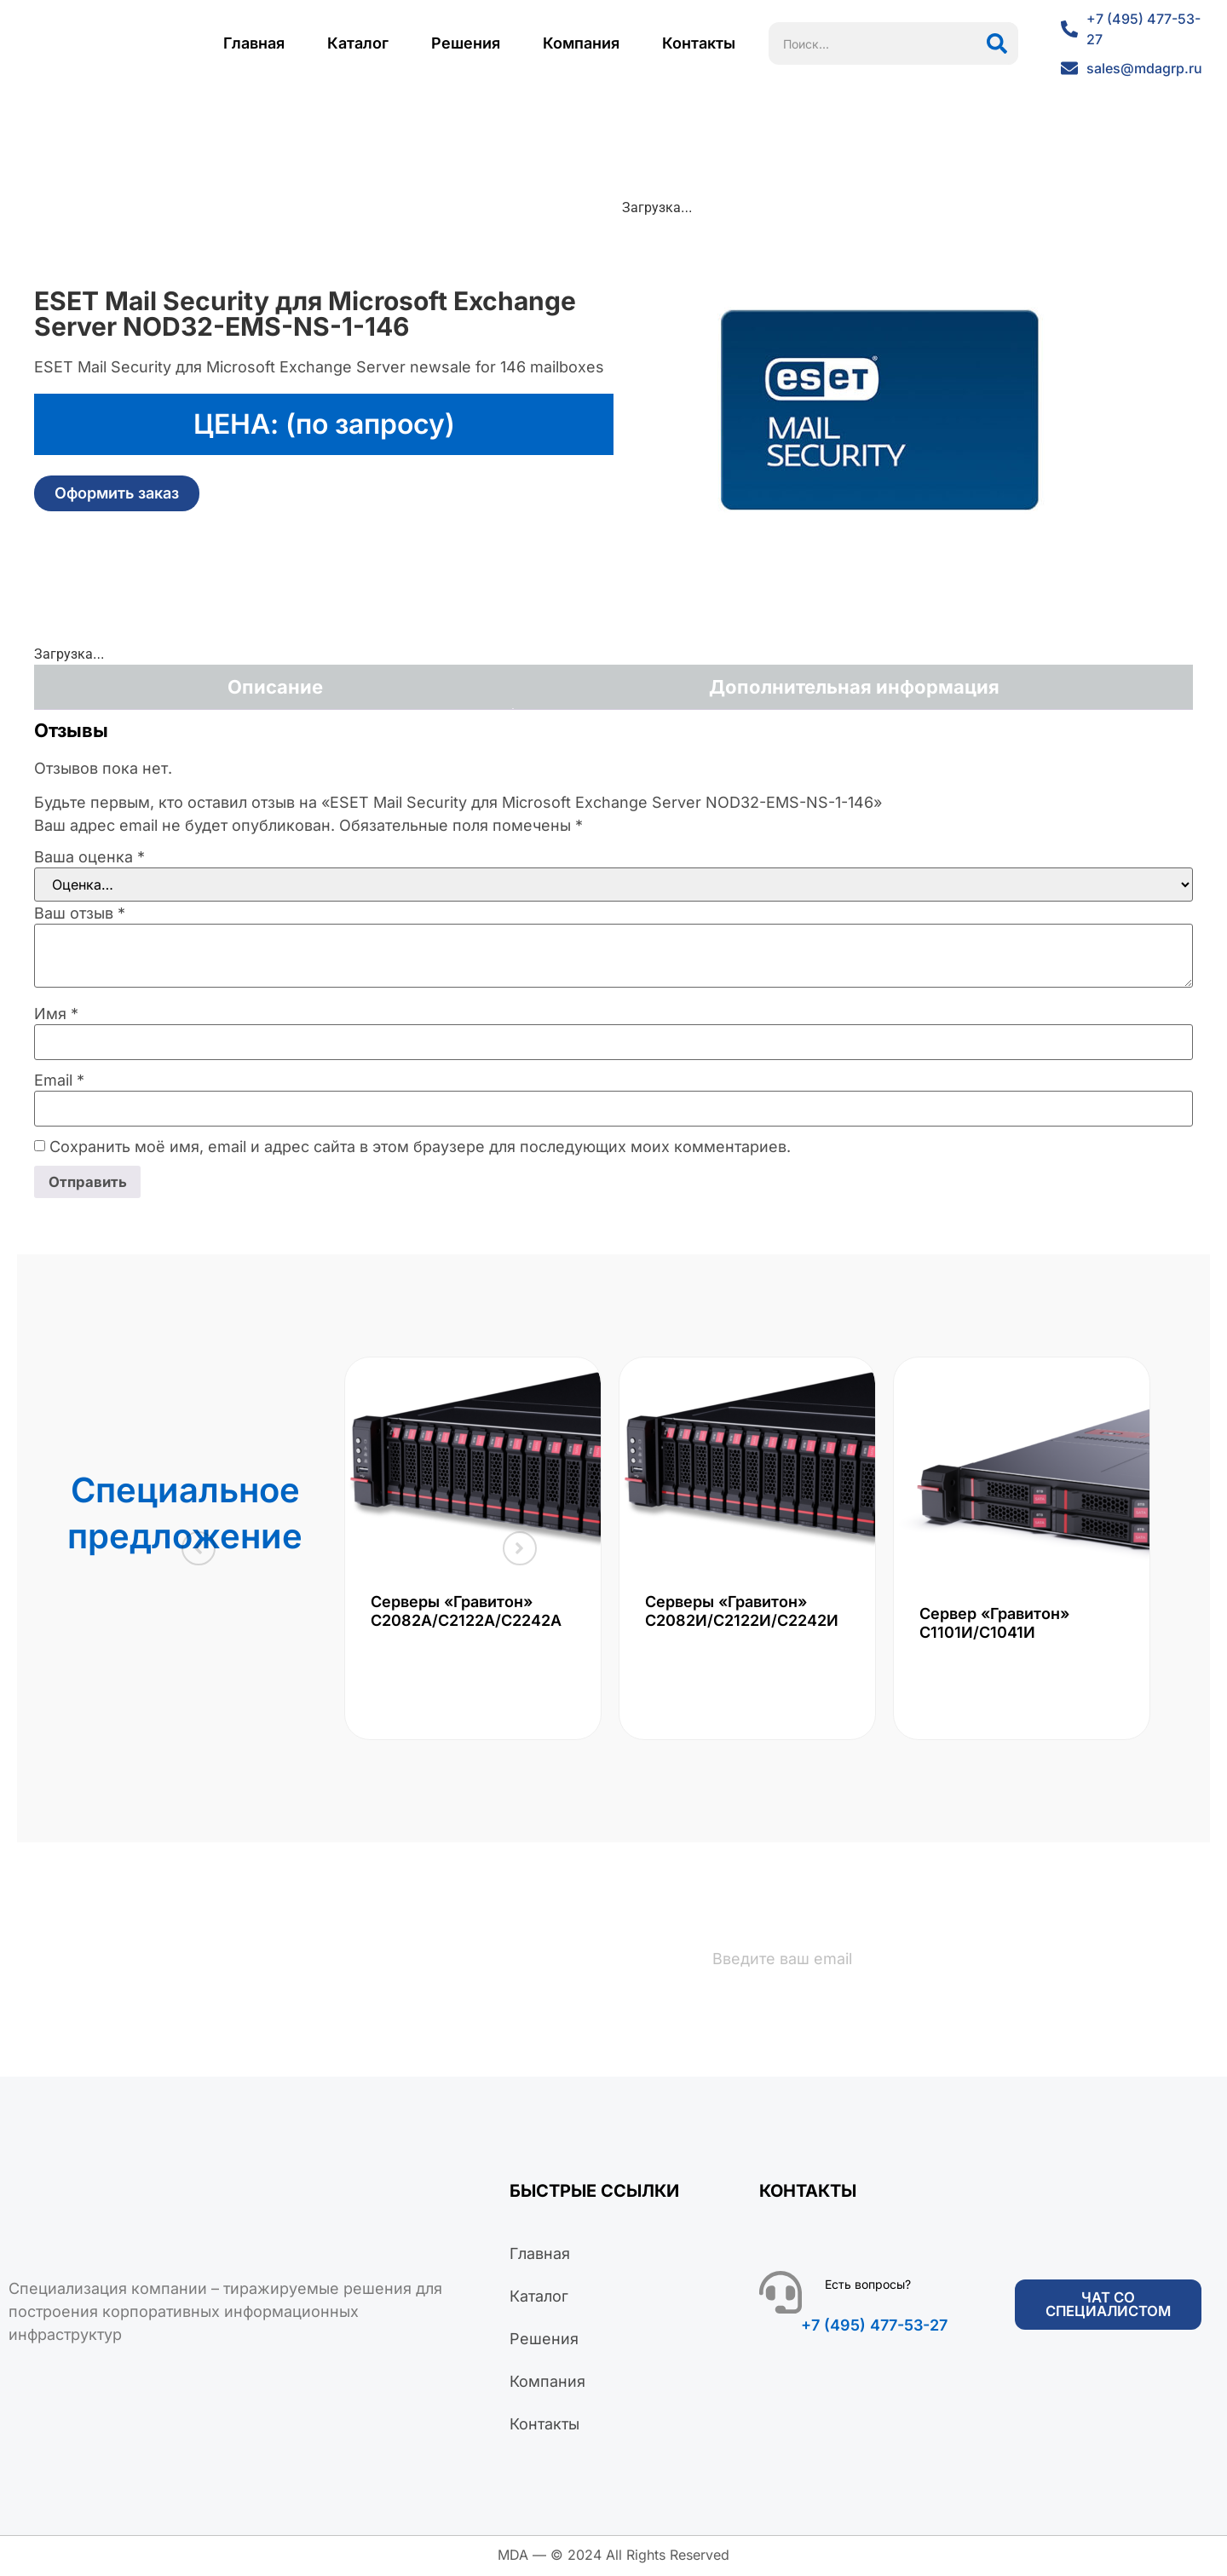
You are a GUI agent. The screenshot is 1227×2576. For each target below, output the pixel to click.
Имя (56, 1014)
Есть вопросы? (868, 2286)
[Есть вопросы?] (780, 2294)
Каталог (358, 43)
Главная (254, 43)
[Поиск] (997, 43)
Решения (465, 43)
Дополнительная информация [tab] (854, 687)
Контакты (698, 43)
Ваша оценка (89, 857)
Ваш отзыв (79, 913)
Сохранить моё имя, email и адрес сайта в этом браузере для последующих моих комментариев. (420, 1147)
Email (59, 1080)
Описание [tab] (275, 687)
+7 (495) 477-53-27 (874, 2328)
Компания (581, 43)
